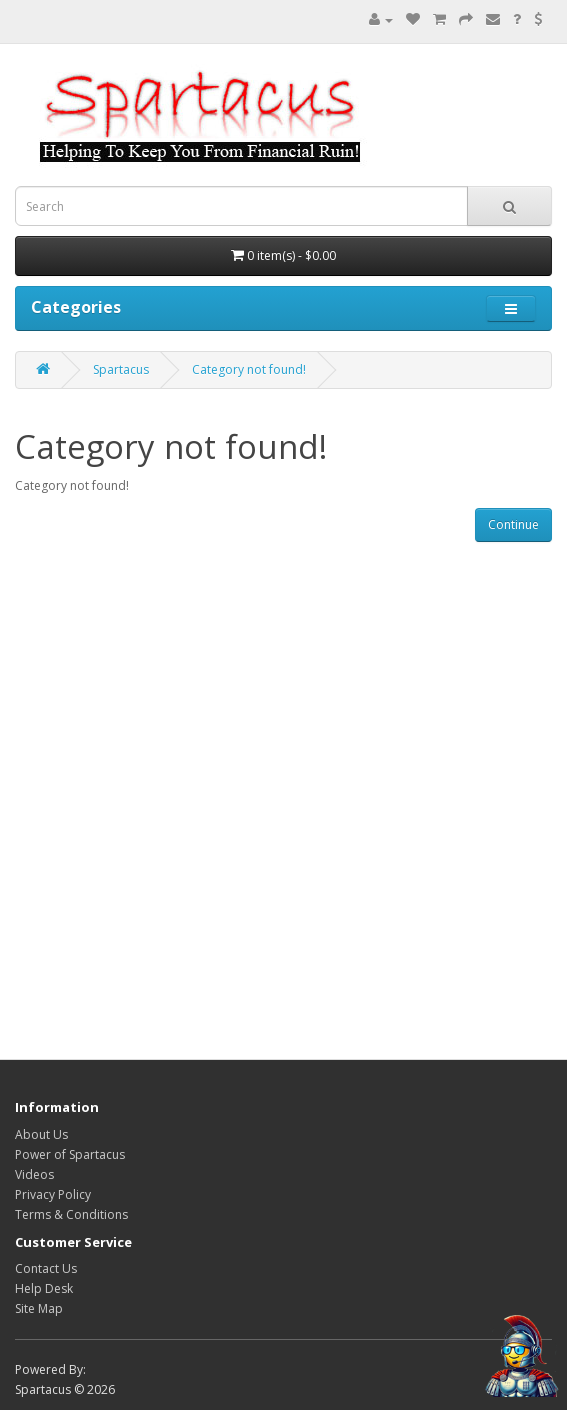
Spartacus (121, 369)
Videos (34, 1174)
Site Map (39, 1308)
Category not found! (249, 369)
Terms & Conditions (71, 1214)
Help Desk (44, 1288)
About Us (41, 1134)
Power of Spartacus (70, 1154)
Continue (513, 524)
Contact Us (46, 1268)
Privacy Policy (53, 1194)
